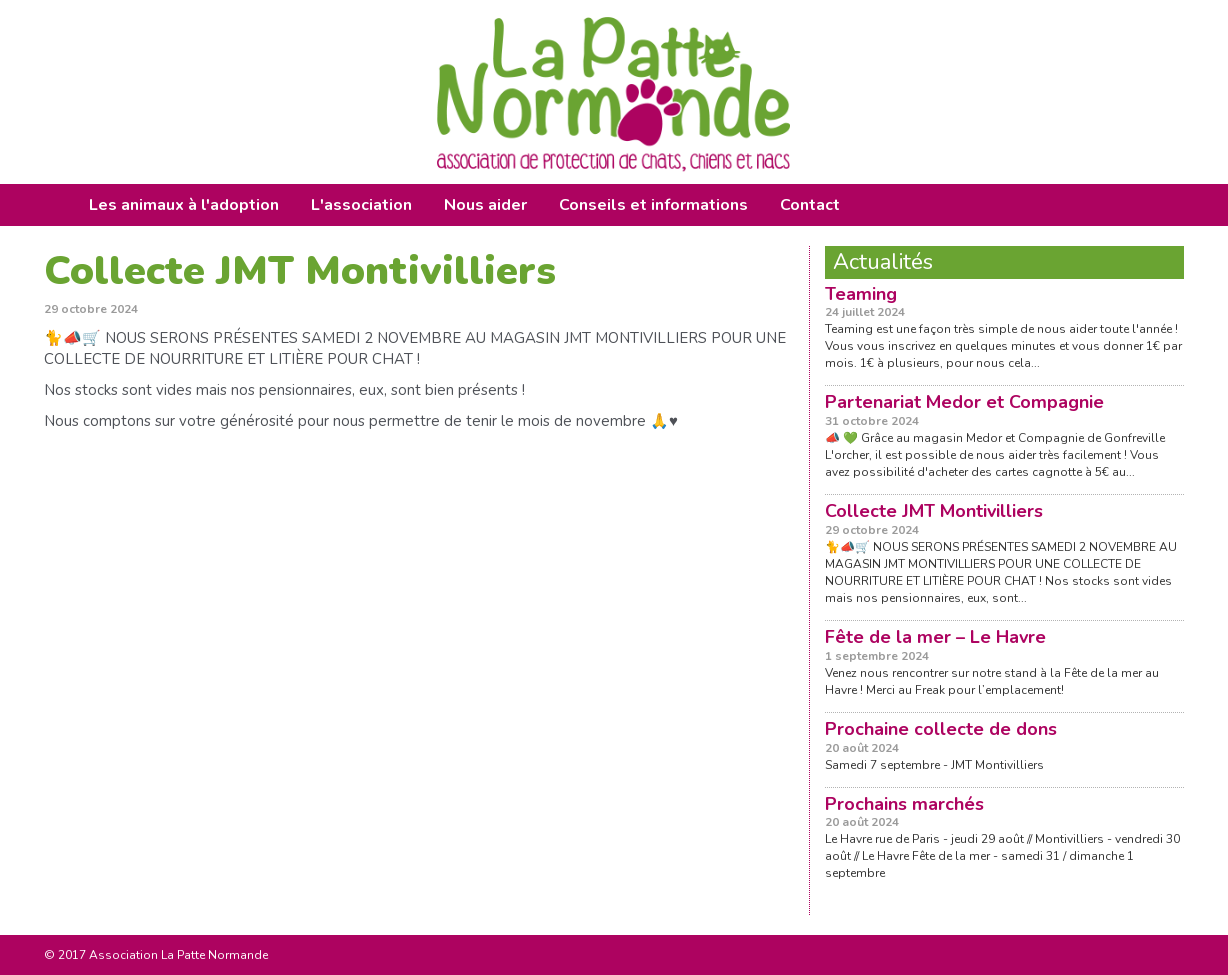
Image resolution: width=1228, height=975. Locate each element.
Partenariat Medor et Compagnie (964, 402)
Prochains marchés (904, 804)
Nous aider (485, 205)
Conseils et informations (653, 205)
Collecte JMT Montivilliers (934, 511)
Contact (810, 205)
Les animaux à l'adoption (184, 205)
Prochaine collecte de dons (941, 729)
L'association (361, 205)
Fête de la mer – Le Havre (935, 637)
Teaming (861, 294)
